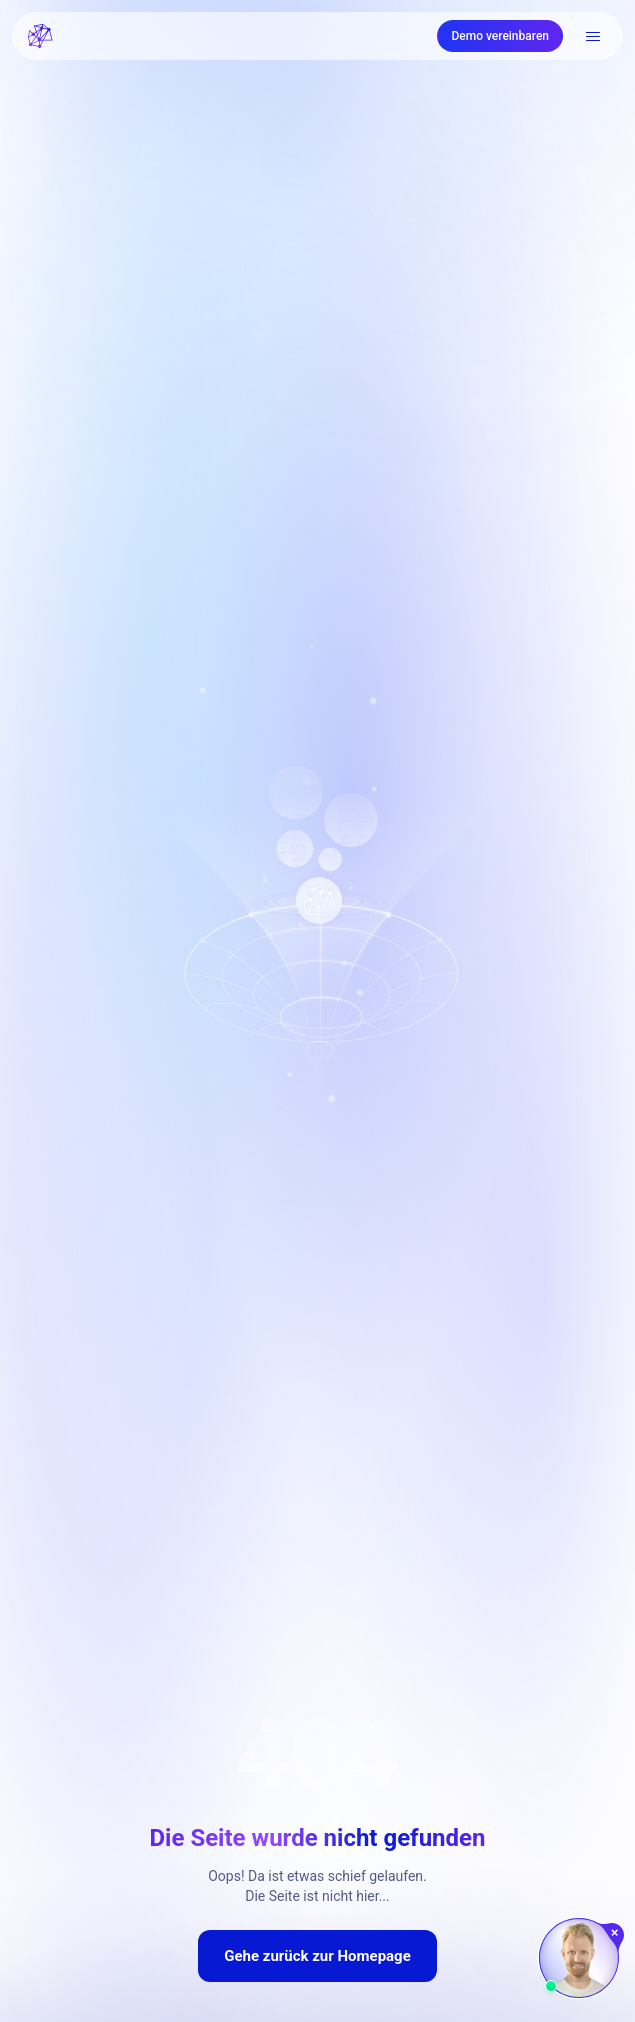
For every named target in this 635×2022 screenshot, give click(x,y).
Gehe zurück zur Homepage (317, 1956)
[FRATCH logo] (40, 36)
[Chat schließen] (615, 1933)
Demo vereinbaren (500, 36)
